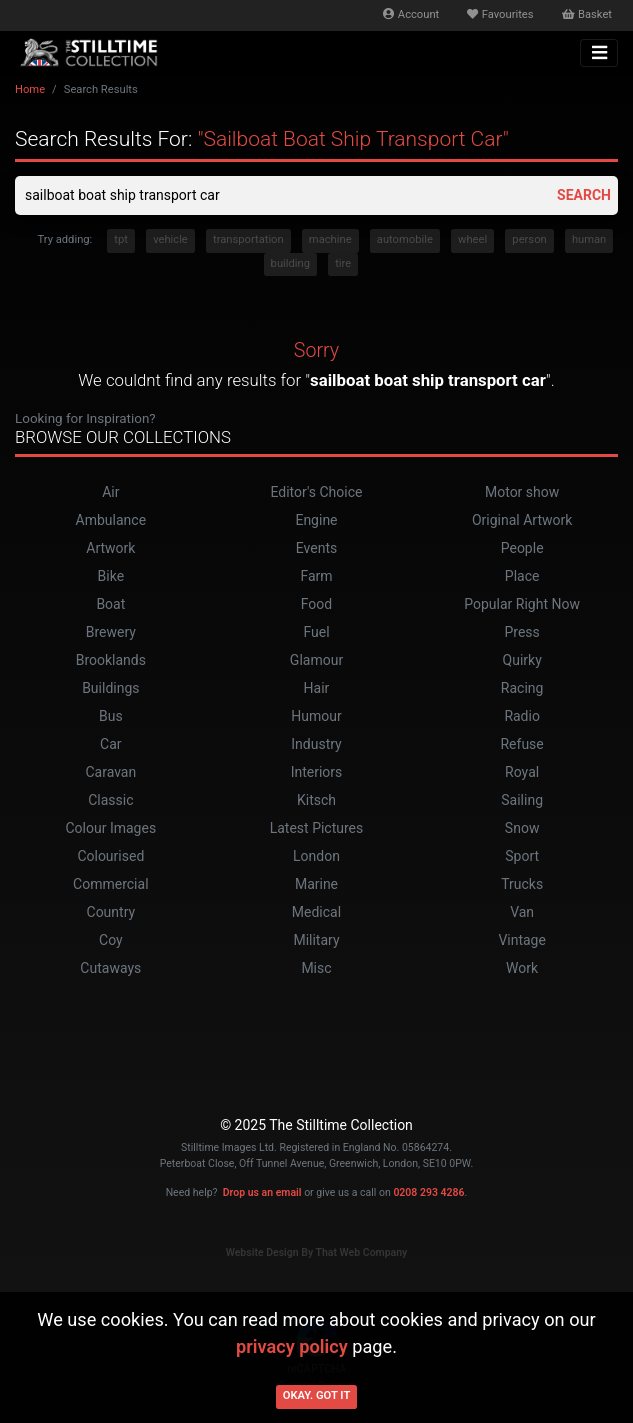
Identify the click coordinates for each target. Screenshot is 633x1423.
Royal (522, 772)
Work (522, 968)
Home (30, 89)
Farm (316, 576)
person (529, 239)
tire (343, 263)
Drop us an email (262, 1192)
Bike (111, 576)
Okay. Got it (317, 1395)
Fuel (316, 632)
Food (316, 604)
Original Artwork (522, 520)
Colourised (110, 856)
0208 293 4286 (428, 1192)
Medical (316, 912)
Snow (522, 828)
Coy (111, 940)
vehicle (170, 239)
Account (411, 14)
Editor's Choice (316, 492)
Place (522, 576)
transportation (248, 239)
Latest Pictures (317, 828)
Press (521, 632)
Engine (316, 520)
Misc (316, 968)
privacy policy (292, 1346)
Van (522, 912)
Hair (317, 688)
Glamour (316, 660)
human (589, 239)
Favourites (500, 14)
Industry (316, 744)
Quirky (522, 660)
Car (110, 744)
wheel (472, 239)
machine (330, 239)
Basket (587, 14)
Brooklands (111, 660)
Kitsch (316, 800)
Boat (110, 604)
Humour (316, 716)
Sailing (522, 800)
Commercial (110, 884)
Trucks (522, 884)
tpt (121, 239)
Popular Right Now (522, 604)
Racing (522, 688)
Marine (316, 884)
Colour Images (111, 828)
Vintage (522, 940)
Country (111, 912)
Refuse (521, 744)
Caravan (110, 772)
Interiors (317, 772)
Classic (110, 800)
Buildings (110, 688)
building (290, 263)
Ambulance (111, 520)
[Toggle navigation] (599, 53)
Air (110, 492)
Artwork (110, 548)
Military (316, 940)
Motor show (522, 492)
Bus (111, 716)
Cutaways (110, 968)
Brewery (111, 632)
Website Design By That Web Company (317, 1252)
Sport (522, 856)
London (316, 856)
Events (316, 548)
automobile (405, 239)
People (522, 548)
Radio (522, 716)
